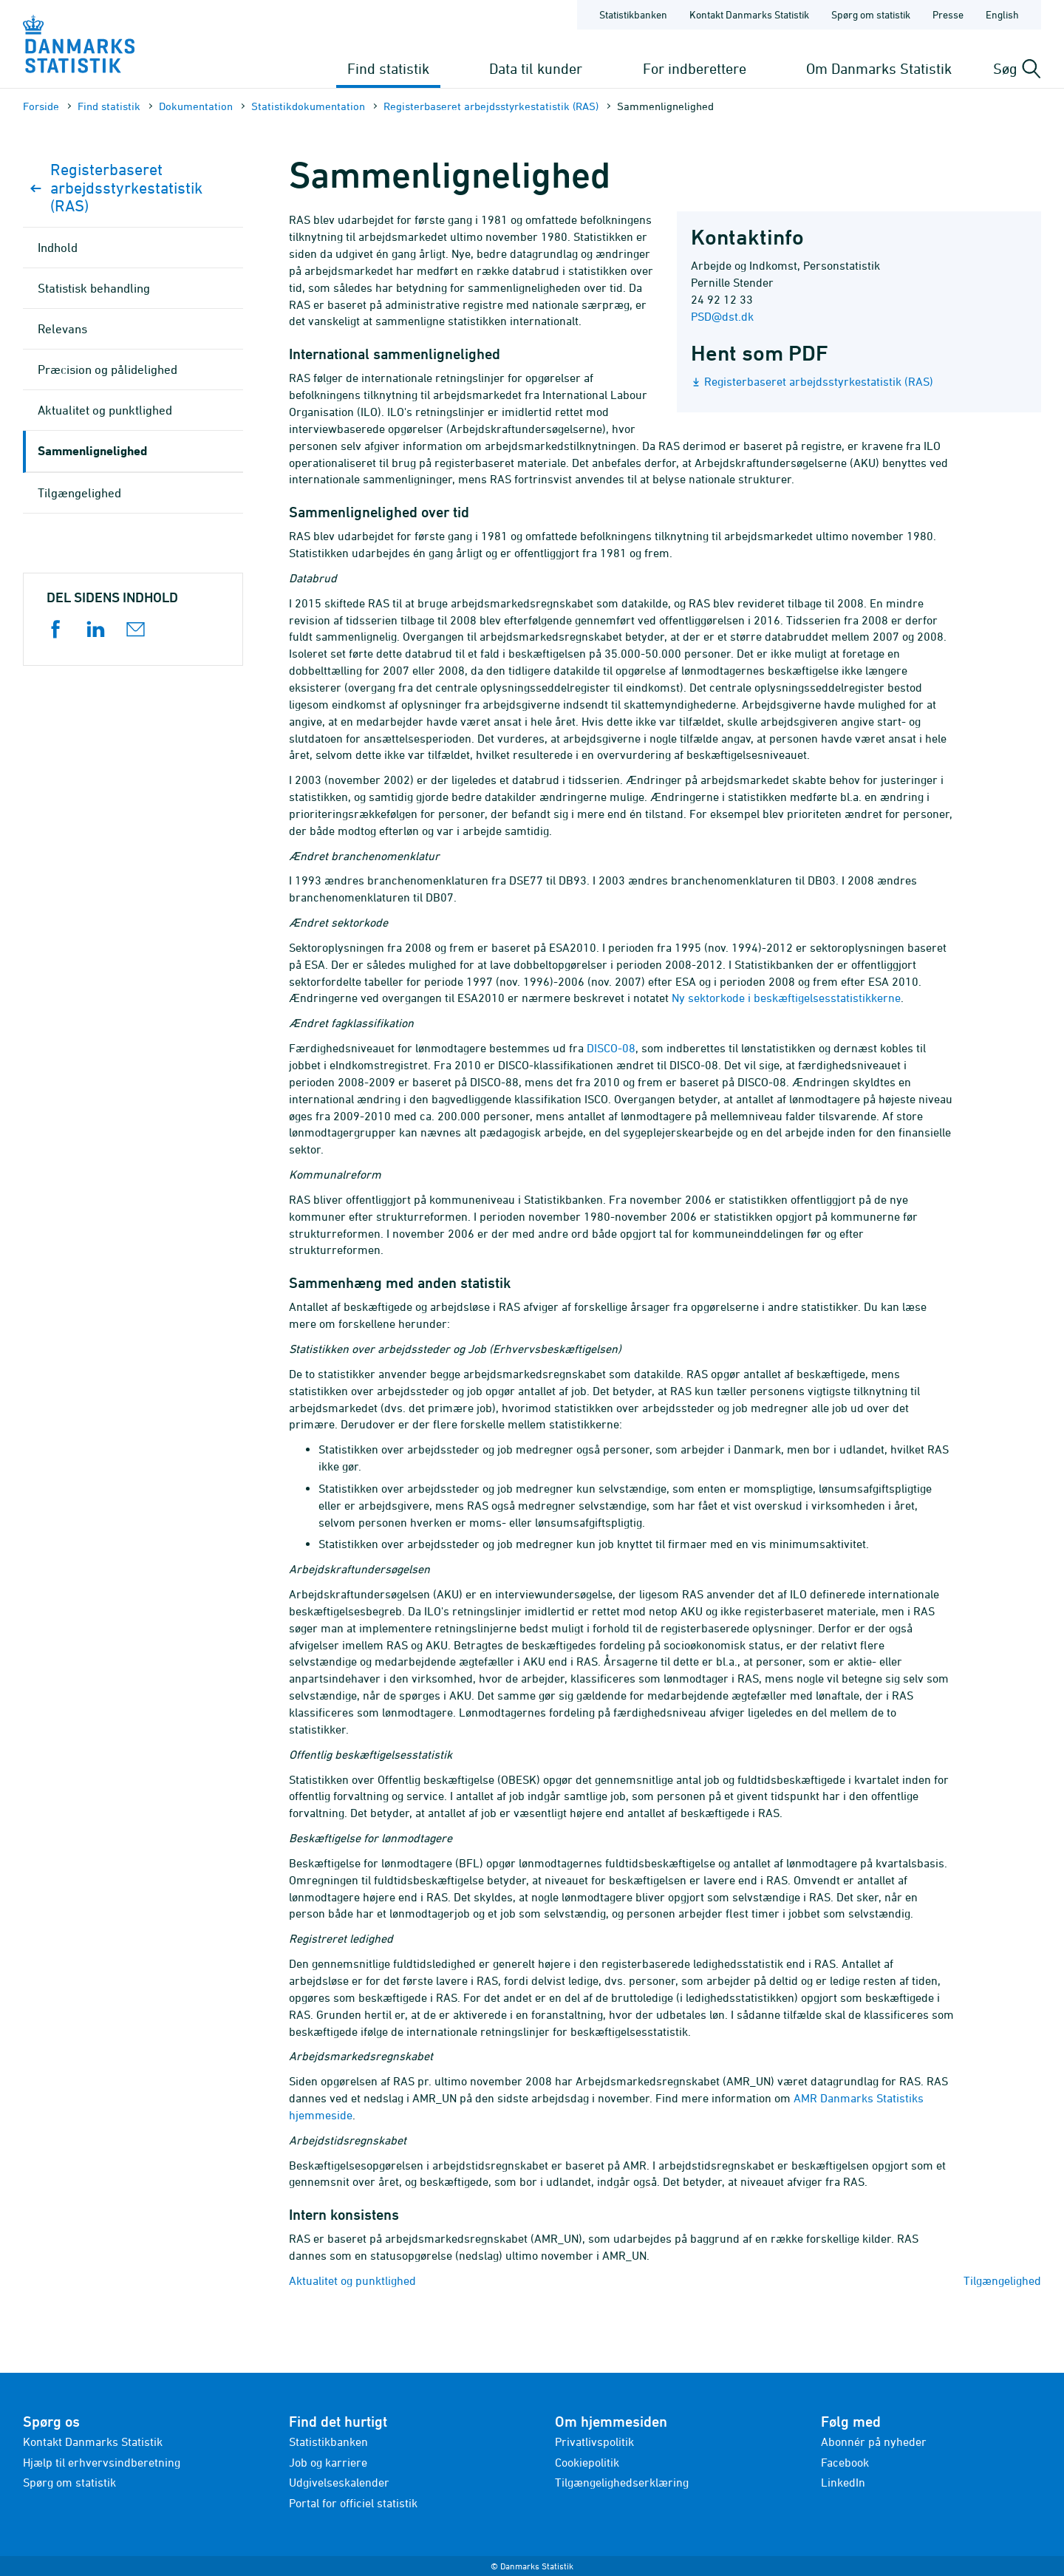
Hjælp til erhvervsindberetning (101, 2462)
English (1002, 14)
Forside (41, 106)
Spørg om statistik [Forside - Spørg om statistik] (870, 14)
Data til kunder (535, 68)
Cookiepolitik (587, 2462)
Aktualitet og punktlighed (352, 2280)
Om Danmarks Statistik (879, 68)
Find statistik (388, 68)
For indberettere (694, 68)
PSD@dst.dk (722, 316)
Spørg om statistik (69, 2482)
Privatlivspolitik (594, 2441)
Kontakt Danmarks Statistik (93, 2441)
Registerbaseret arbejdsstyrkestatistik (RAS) (490, 106)
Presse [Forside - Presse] (948, 14)
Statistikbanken (633, 14)
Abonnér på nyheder (874, 2441)
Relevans (62, 328)
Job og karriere (328, 2462)
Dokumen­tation (196, 106)
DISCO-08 (611, 1047)
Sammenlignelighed (92, 450)
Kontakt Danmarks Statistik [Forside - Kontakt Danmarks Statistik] (749, 14)
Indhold (58, 247)
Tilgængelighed (1002, 2280)
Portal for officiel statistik (353, 2502)
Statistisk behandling (94, 288)
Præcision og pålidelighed (107, 369)
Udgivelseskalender (339, 2482)
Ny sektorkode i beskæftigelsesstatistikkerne (786, 997)
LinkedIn (843, 2482)
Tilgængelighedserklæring (622, 2482)
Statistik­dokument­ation (308, 106)
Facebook (845, 2462)
